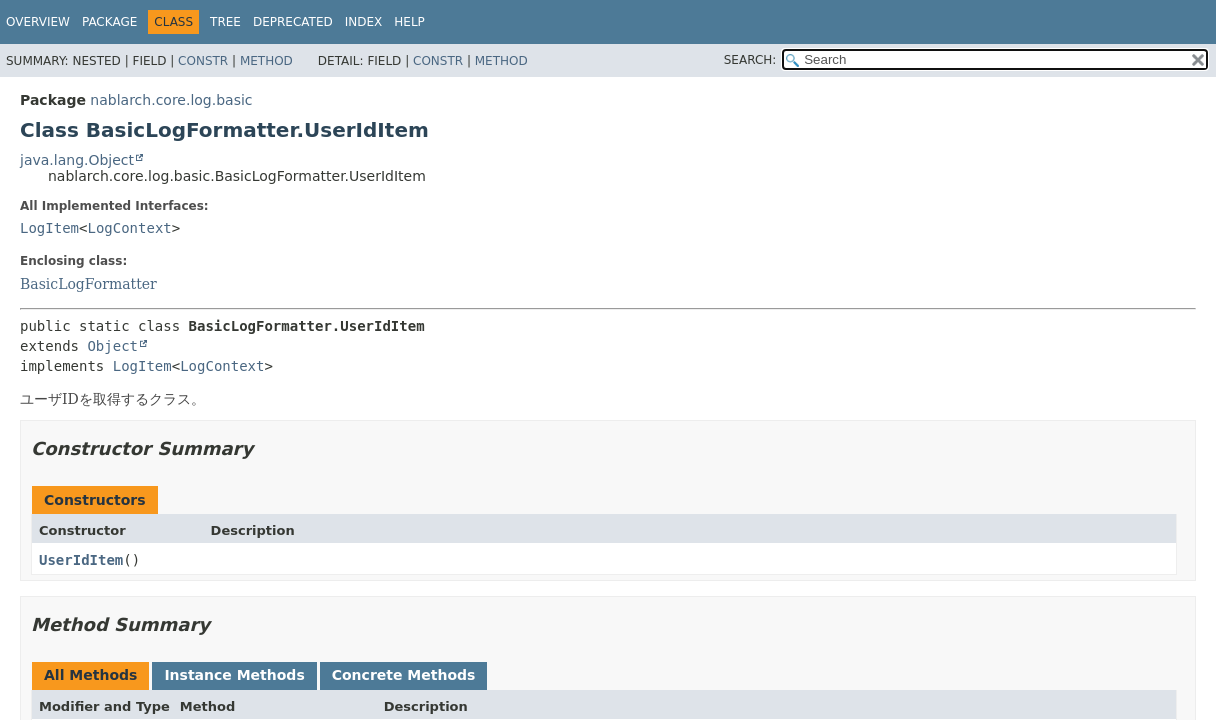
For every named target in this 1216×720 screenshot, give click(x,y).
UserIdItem (81, 560)
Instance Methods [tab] (234, 675)
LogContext (129, 228)
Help (409, 22)
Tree (225, 22)
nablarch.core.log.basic (171, 100)
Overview (38, 22)
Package (109, 22)
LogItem (49, 228)
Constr (203, 61)
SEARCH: (750, 60)
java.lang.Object (77, 160)
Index (364, 22)
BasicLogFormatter (88, 284)
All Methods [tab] (90, 675)
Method (266, 61)
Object (112, 346)
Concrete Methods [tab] (404, 675)
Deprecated (293, 22)
